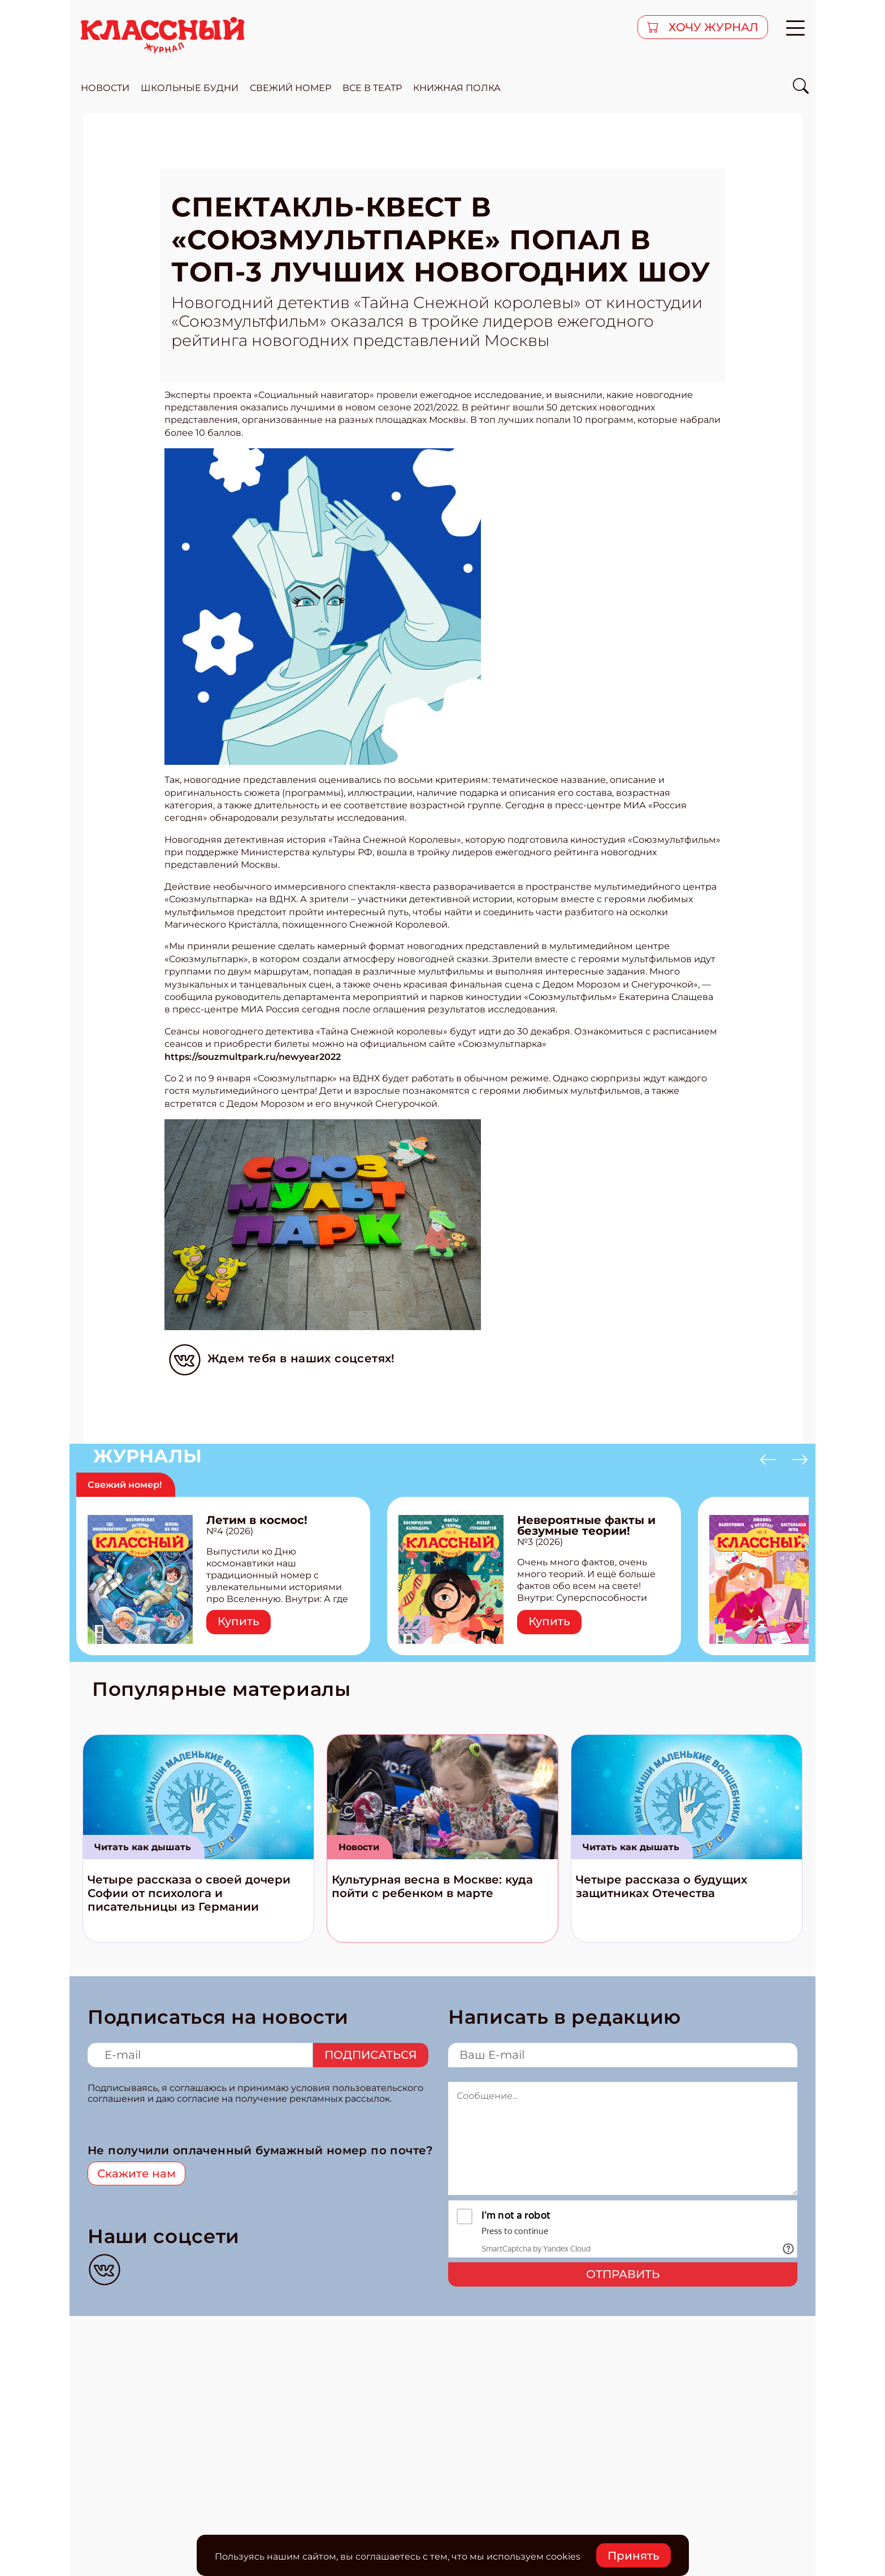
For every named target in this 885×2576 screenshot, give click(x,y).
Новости (359, 1847)
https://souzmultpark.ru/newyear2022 (252, 1056)
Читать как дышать (142, 1847)
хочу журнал (712, 27)
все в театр (372, 88)
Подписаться (370, 2055)
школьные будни (189, 88)
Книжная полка (457, 88)
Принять (634, 2555)
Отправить (623, 2274)
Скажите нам (136, 2173)
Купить (238, 1621)
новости (105, 88)
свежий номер (290, 88)
